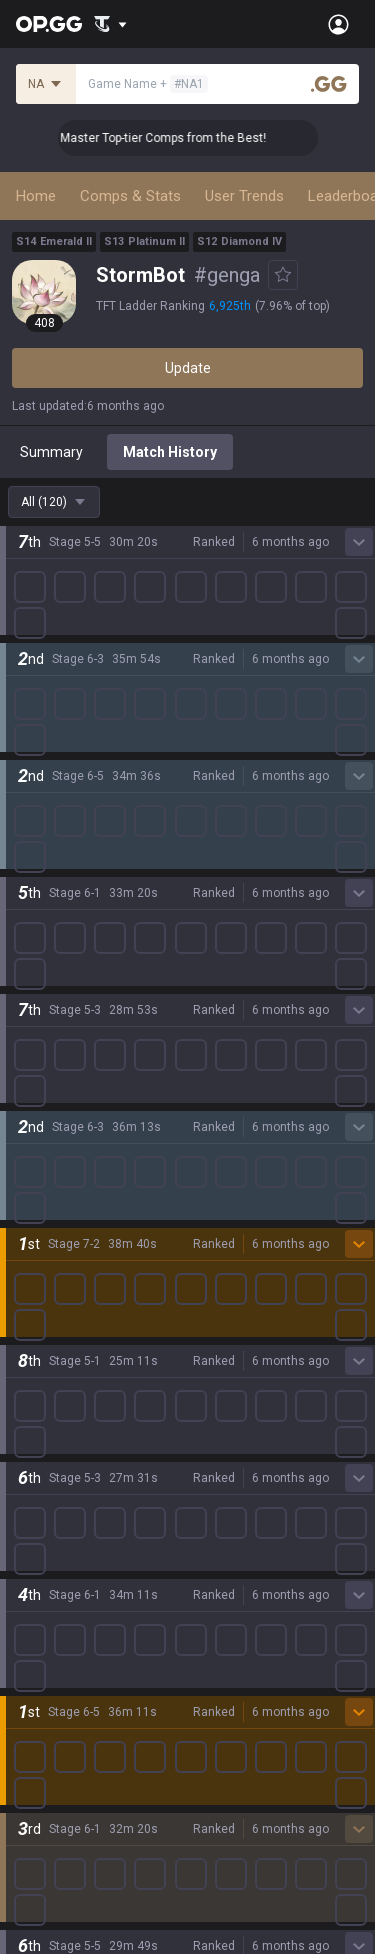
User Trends (244, 196)
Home (36, 196)
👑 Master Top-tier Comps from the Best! (197, 138)
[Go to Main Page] (49, 24)
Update (188, 368)
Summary (51, 452)
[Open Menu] (338, 24)
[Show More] (110, 24)
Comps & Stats (130, 196)
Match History (170, 452)
